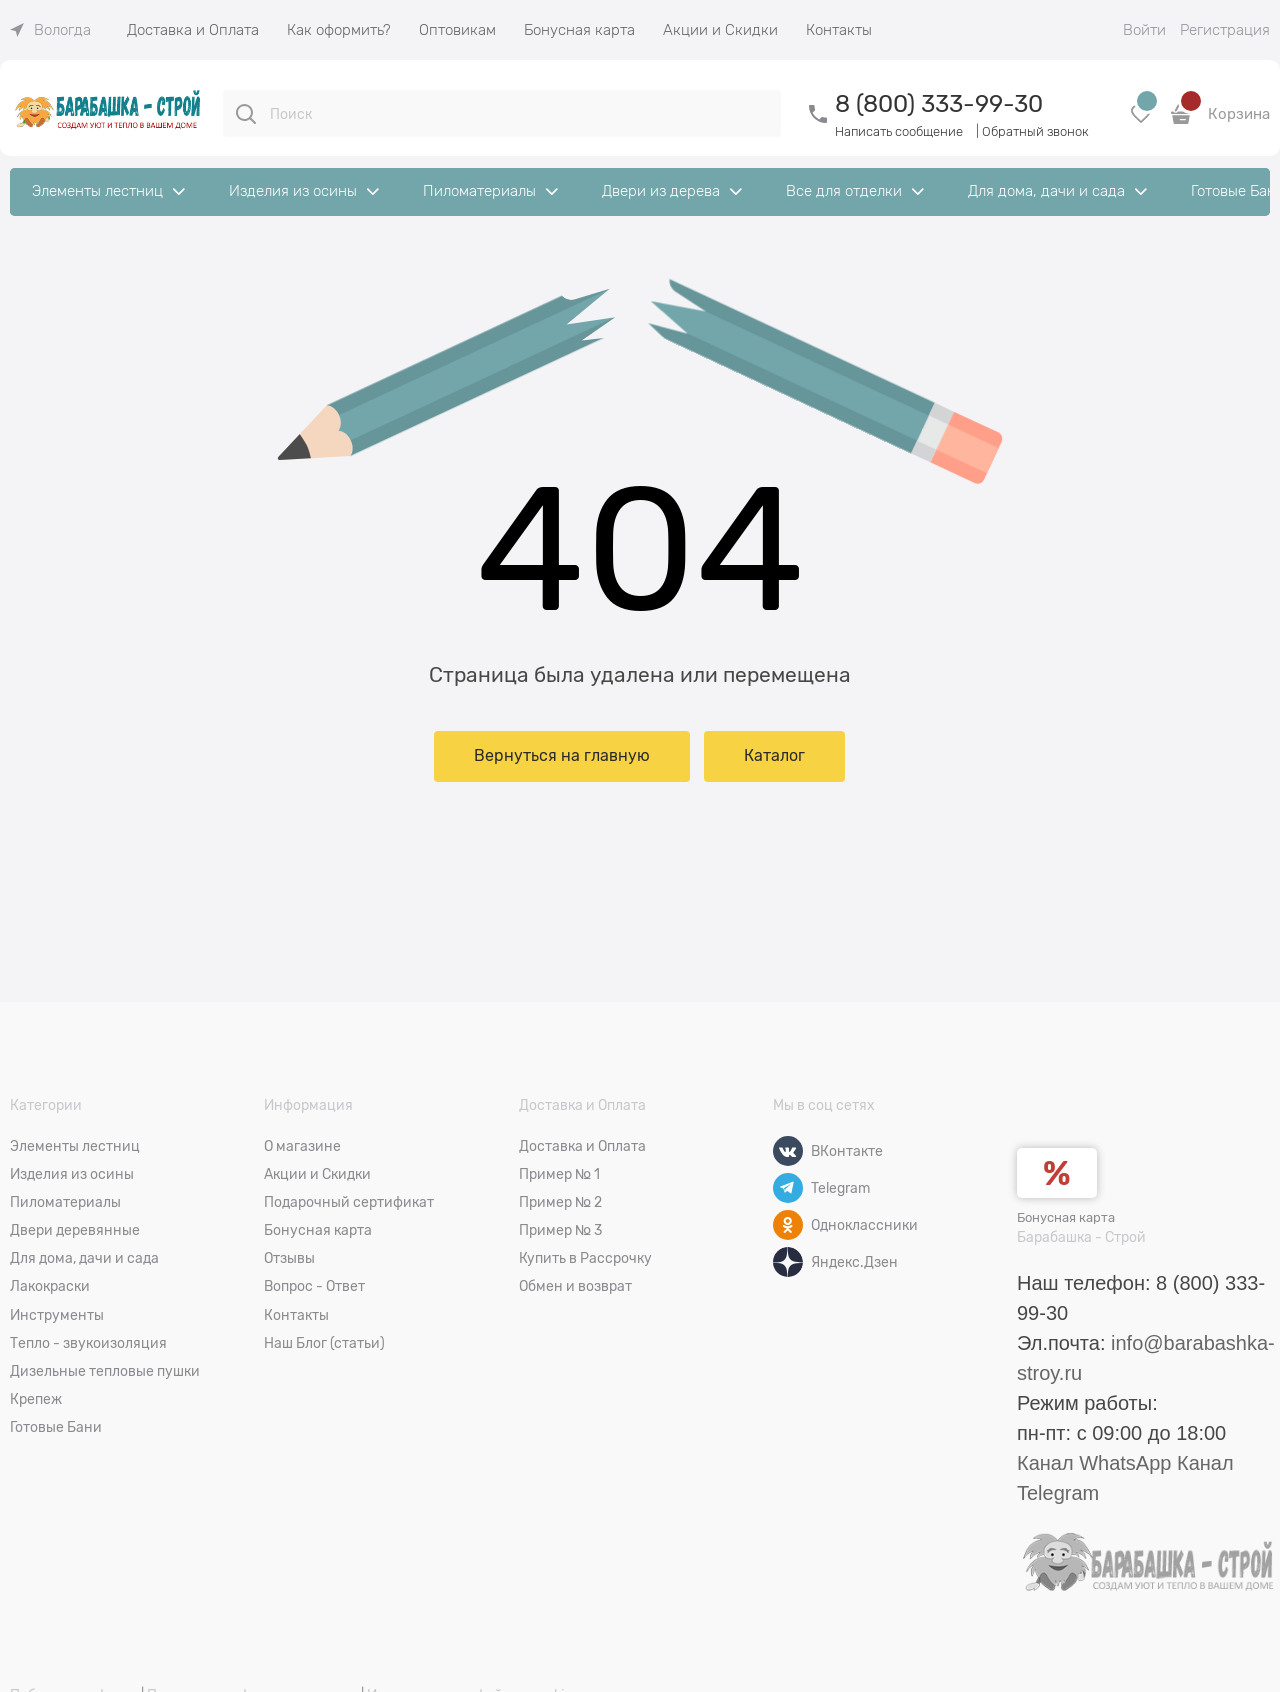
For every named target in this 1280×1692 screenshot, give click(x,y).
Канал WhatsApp (1094, 1463)
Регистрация (1225, 30)
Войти (1144, 30)
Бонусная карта (1066, 1217)
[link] (50, 30)
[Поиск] (246, 114)
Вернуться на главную (562, 756)
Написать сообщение (899, 131)
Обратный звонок (1035, 131)
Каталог (774, 756)
